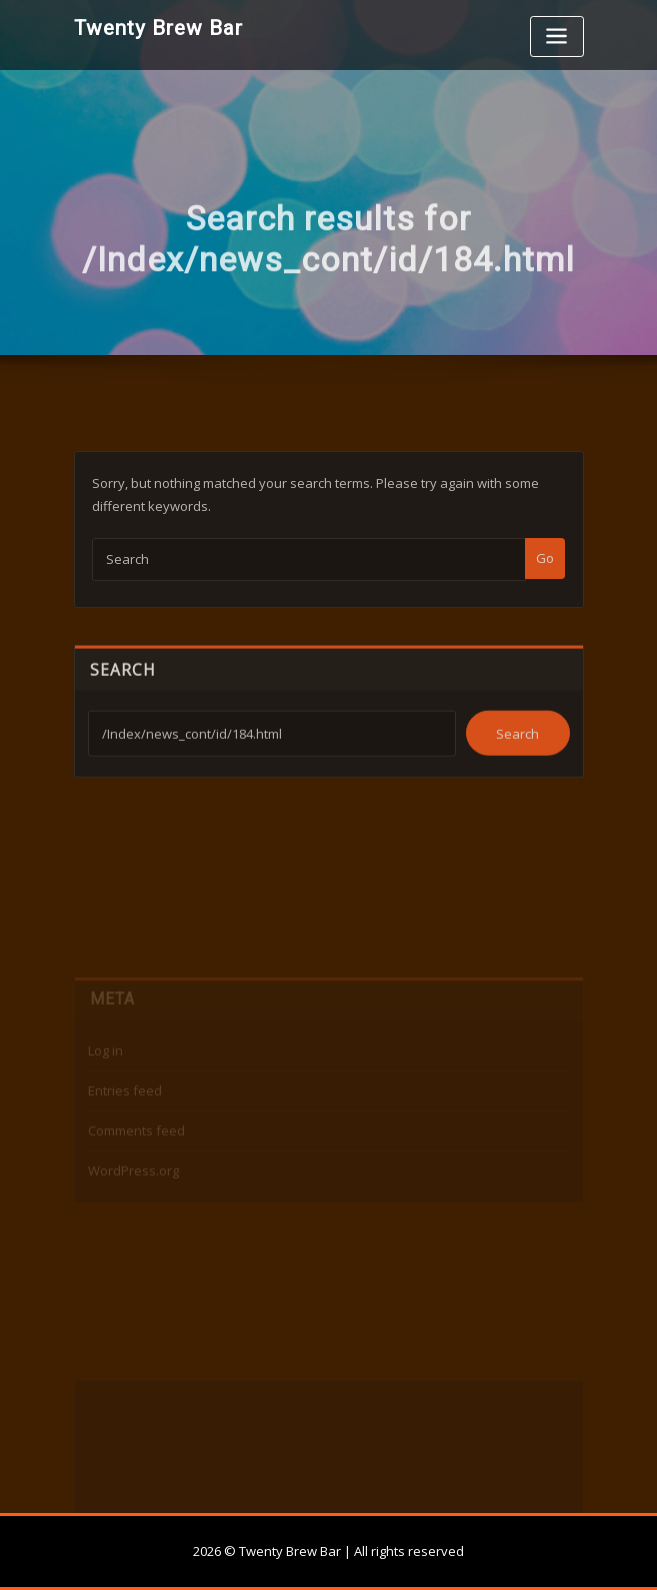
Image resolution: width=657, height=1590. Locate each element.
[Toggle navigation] (557, 36)
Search (123, 688)
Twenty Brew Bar (158, 28)
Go (545, 580)
